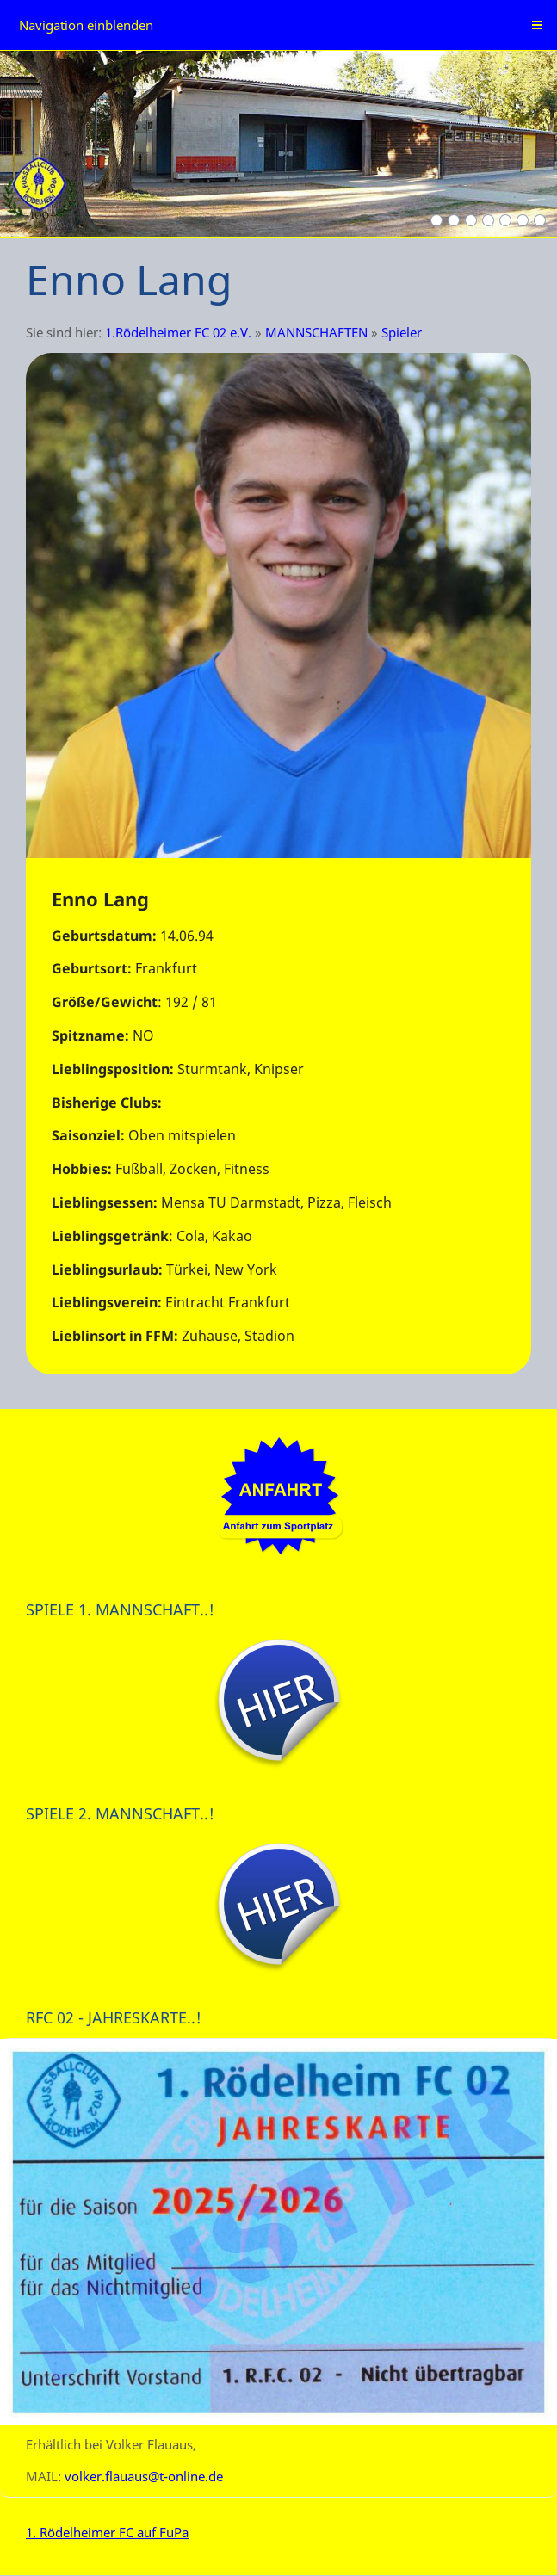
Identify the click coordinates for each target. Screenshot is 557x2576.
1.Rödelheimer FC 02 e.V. (178, 332)
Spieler (401, 332)
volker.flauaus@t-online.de (144, 2476)
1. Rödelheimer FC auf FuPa (107, 2532)
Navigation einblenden (86, 25)
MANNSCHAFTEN (316, 332)
